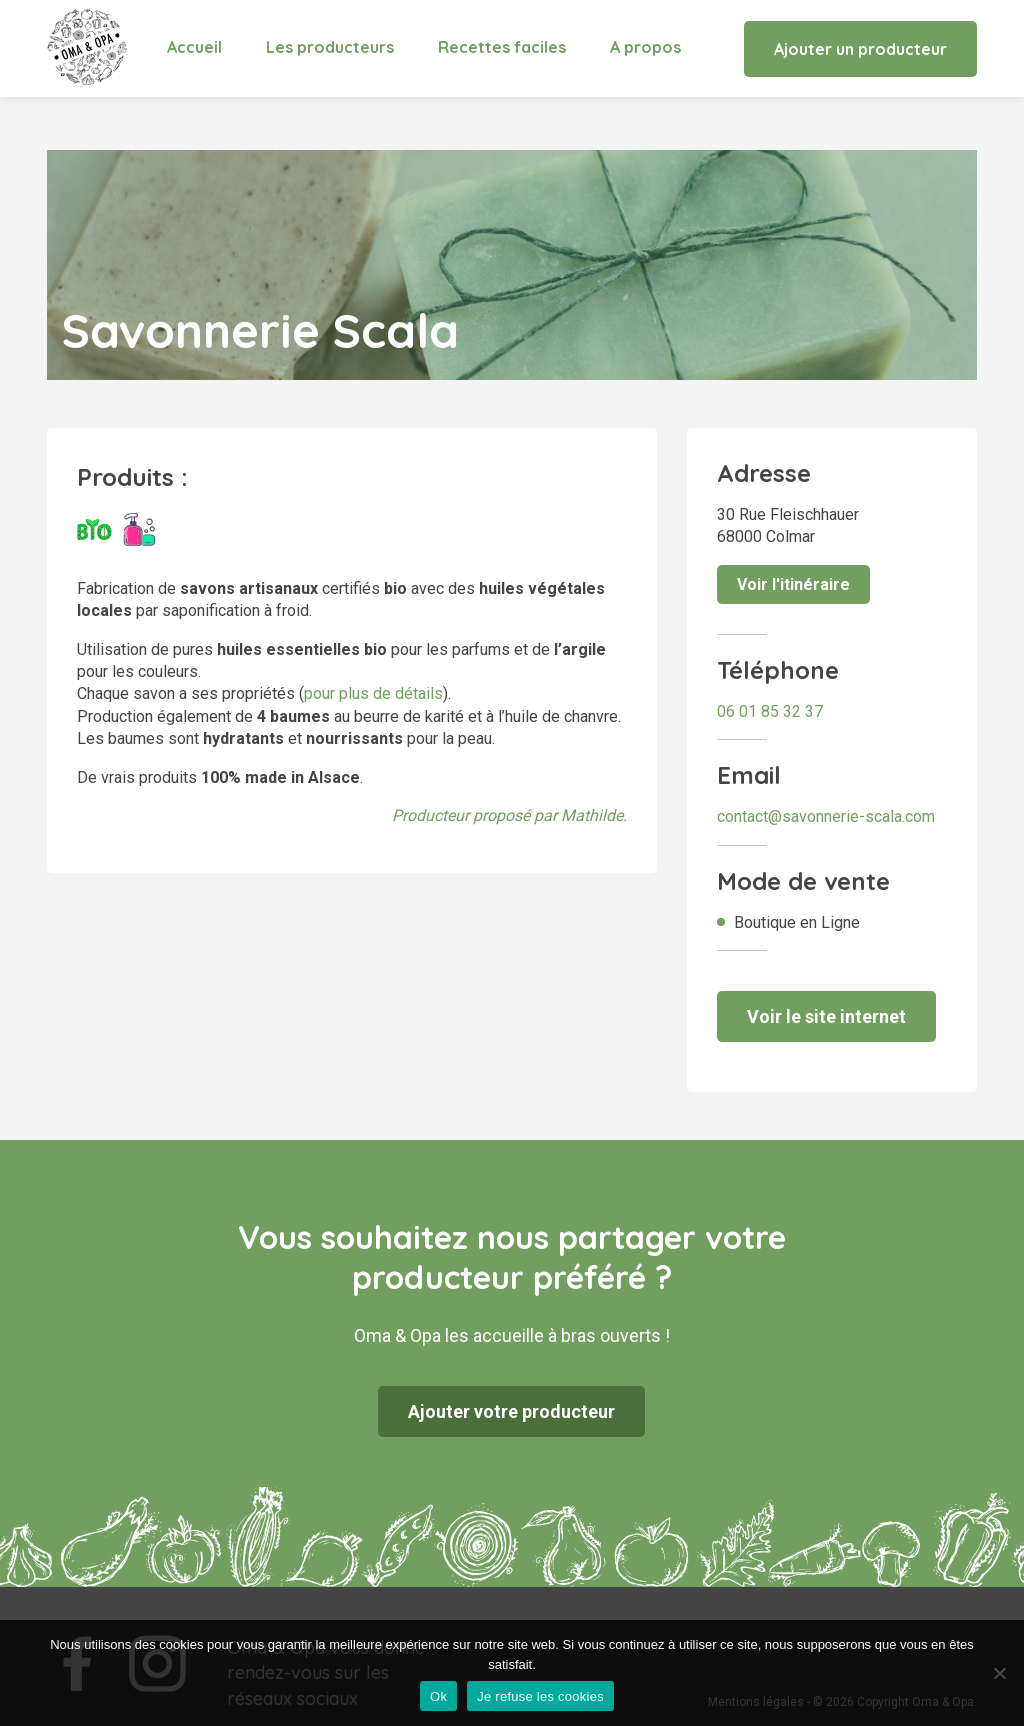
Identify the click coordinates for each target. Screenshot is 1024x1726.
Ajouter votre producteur (511, 1411)
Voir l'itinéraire (793, 584)
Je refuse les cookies (540, 1696)
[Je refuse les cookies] (999, 1673)
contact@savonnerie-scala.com (826, 816)
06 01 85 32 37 (770, 711)
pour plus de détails (373, 693)
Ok (438, 1696)
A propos (645, 47)
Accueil (194, 47)
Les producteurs (330, 47)
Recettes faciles (502, 47)
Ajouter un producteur (860, 49)
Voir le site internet (826, 1016)
